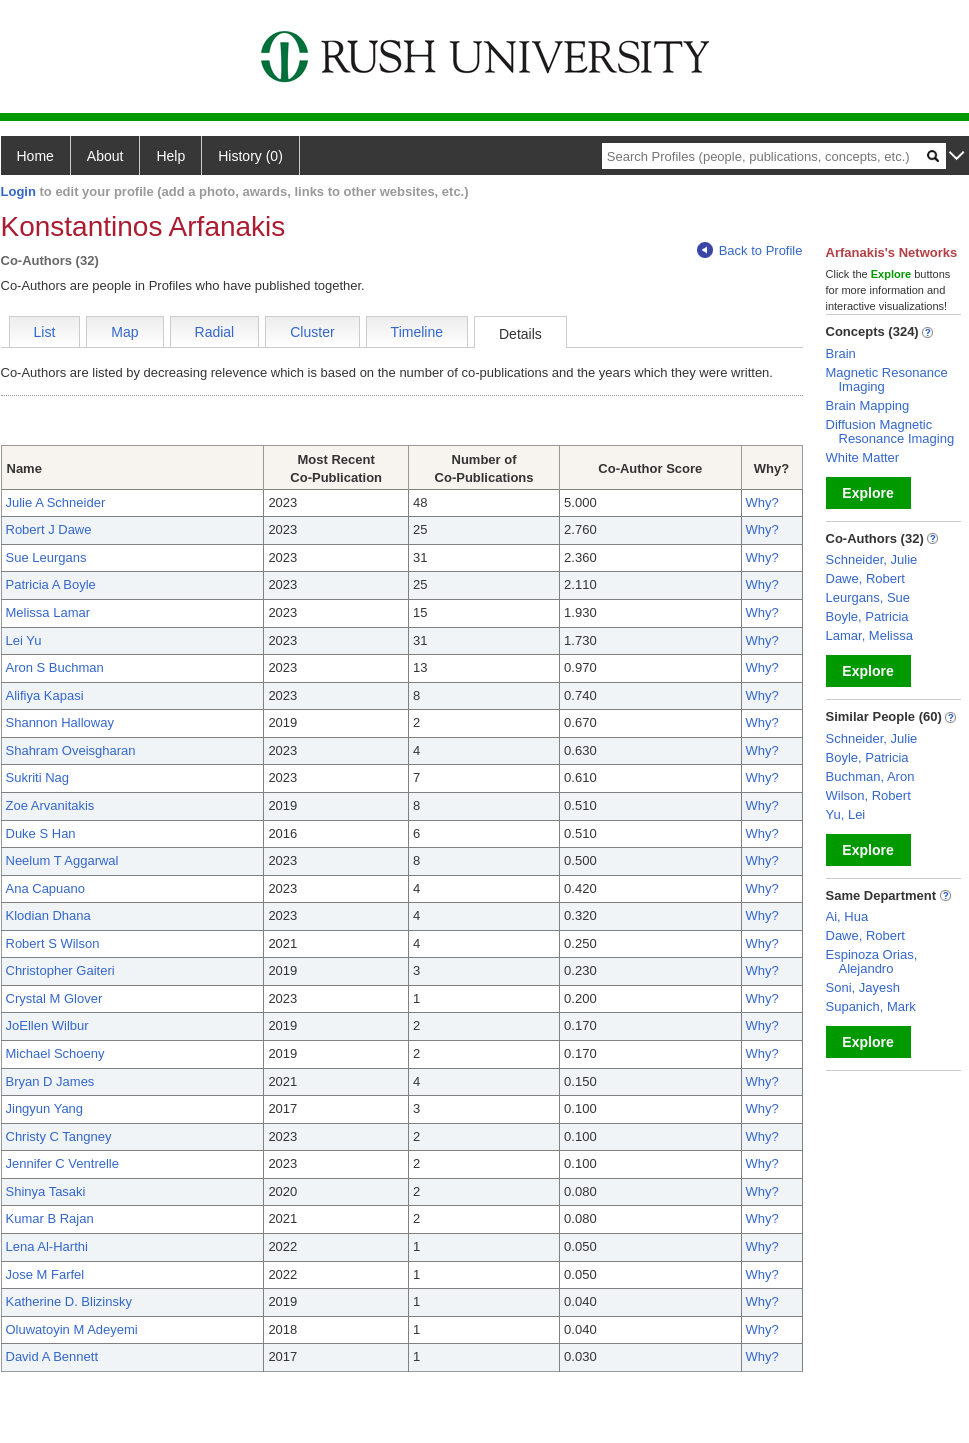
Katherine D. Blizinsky (69, 1301)
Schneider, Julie (872, 559)
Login (18, 191)
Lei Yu (24, 640)
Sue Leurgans (46, 557)
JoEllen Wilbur (47, 1025)
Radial (215, 332)
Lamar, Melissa (869, 635)
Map (124, 332)
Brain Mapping (868, 405)
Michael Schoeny (55, 1053)
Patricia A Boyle (51, 584)
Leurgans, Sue (868, 597)
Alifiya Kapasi (45, 695)
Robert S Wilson (53, 943)
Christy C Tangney (59, 1136)
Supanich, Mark (871, 1006)
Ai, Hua (847, 916)
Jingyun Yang (45, 1108)
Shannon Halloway (60, 722)
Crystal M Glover (54, 998)
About (105, 156)
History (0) (250, 156)
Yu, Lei (846, 814)
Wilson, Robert (868, 795)
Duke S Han (41, 833)
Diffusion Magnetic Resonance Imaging (890, 431)
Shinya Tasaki (46, 1191)
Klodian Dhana (48, 915)
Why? (762, 502)
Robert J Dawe (49, 529)
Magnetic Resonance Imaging (887, 379)
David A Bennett (52, 1356)
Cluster (312, 332)
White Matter (863, 457)
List (45, 332)
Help (170, 156)
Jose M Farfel (45, 1274)
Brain (841, 353)
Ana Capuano (46, 888)
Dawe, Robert (865, 578)
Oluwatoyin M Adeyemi (72, 1329)
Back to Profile (750, 250)
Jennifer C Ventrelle (62, 1163)
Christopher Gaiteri (60, 970)
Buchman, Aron (870, 776)
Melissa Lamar (48, 612)
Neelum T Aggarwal (62, 860)
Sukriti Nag (38, 777)
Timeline (417, 332)
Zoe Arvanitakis (50, 805)
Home (35, 156)
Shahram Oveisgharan (71, 750)
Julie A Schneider (56, 502)
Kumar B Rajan (50, 1218)
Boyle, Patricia (867, 616)
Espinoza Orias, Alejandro (872, 961)
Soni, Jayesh (863, 987)
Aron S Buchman (55, 667)
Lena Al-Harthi (47, 1246)
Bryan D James (50, 1081)
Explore (867, 493)
